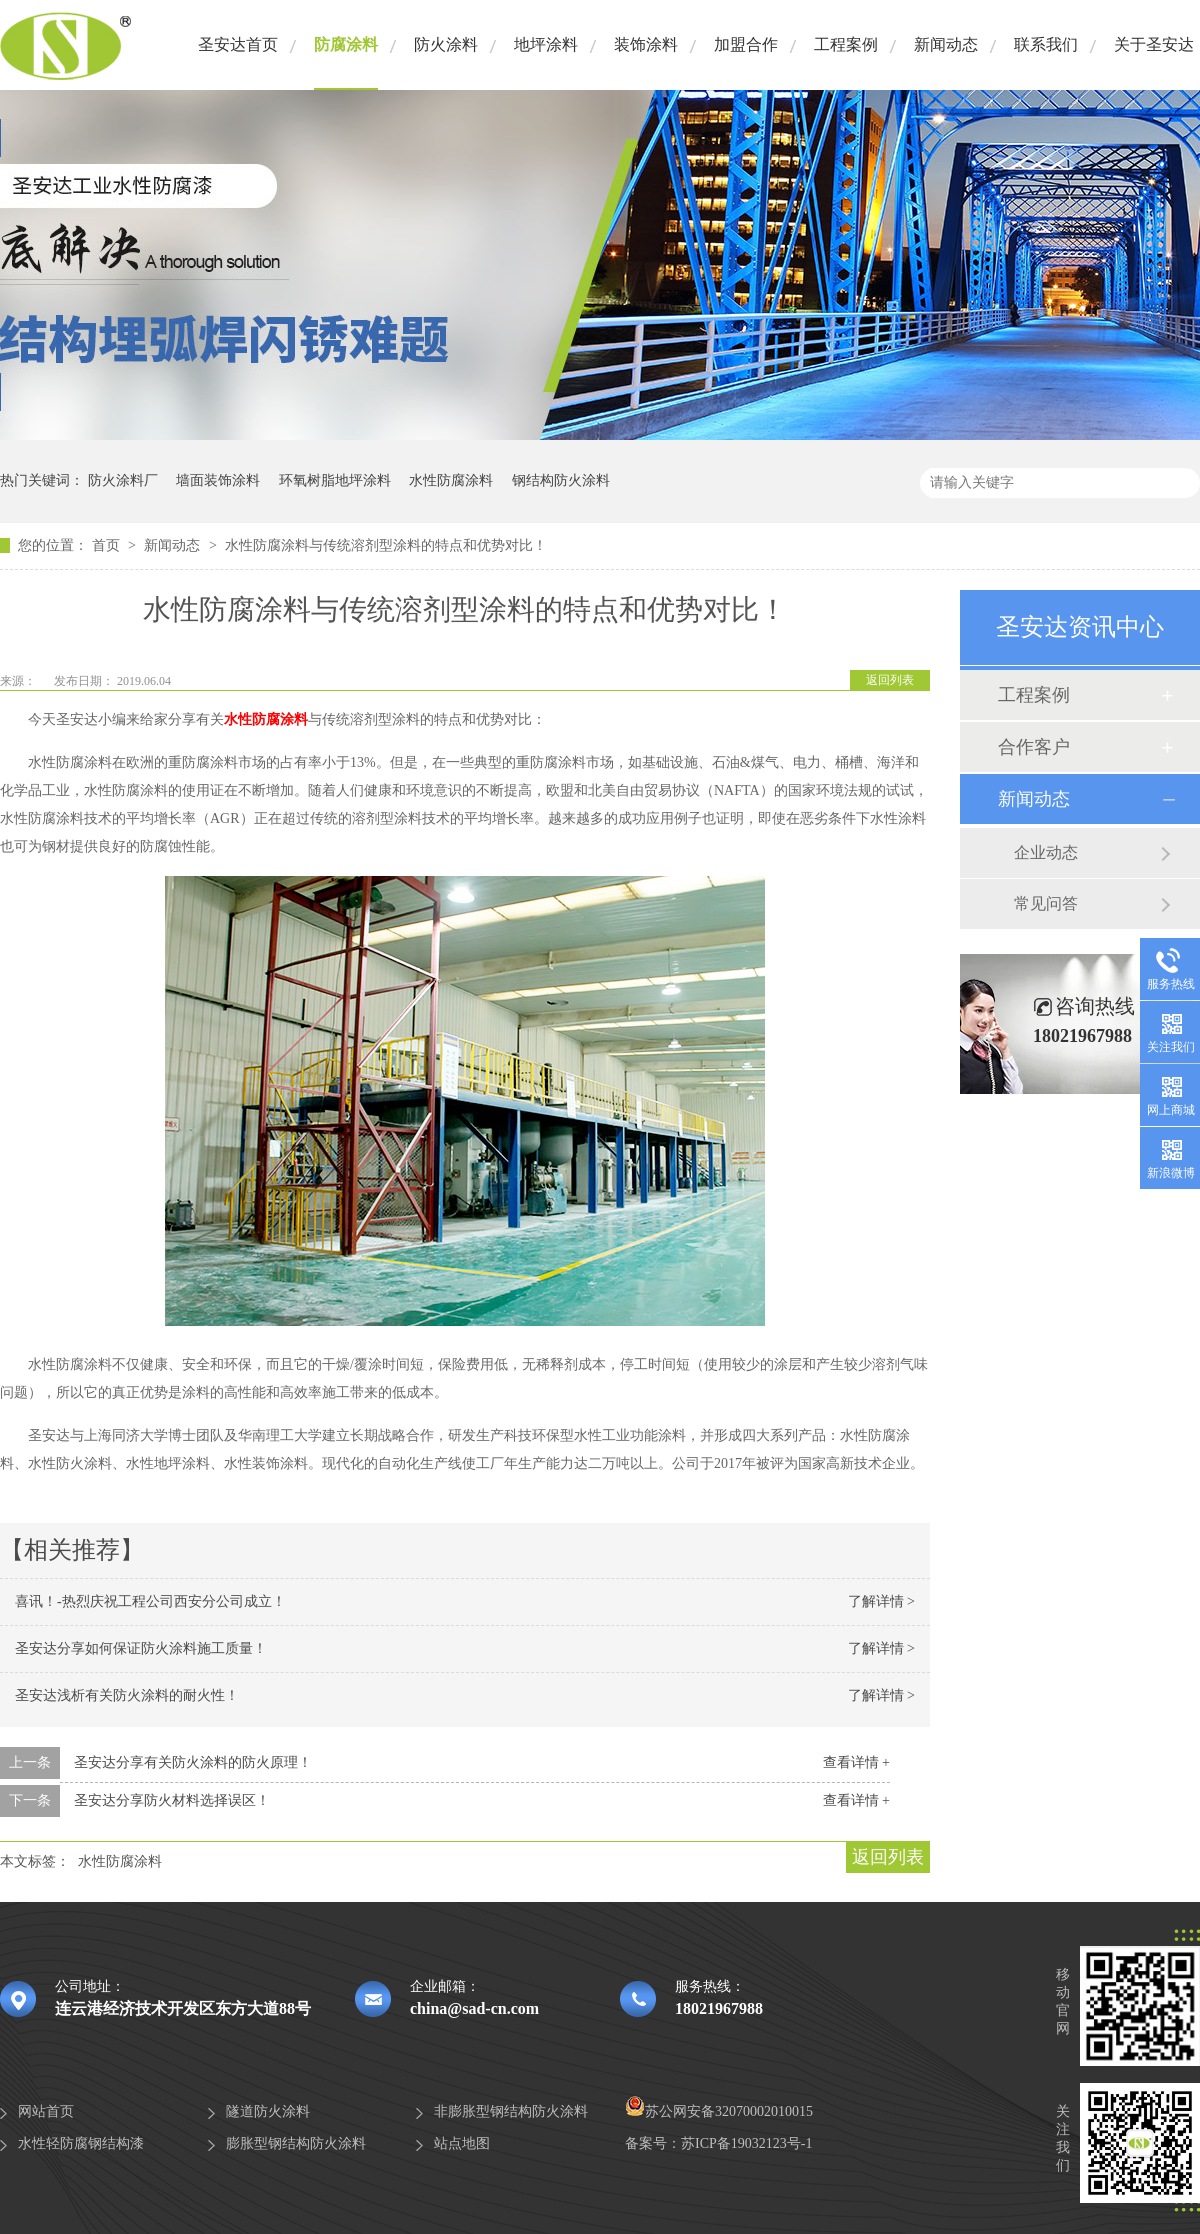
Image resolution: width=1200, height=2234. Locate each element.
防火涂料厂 (123, 480)
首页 (108, 545)
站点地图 (462, 2143)
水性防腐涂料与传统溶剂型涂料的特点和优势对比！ (386, 545)
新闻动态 (946, 44)
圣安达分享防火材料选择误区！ (172, 1800)
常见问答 (1046, 903)
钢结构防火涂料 (561, 480)
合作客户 (1034, 747)
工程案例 (846, 44)
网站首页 (46, 2111)
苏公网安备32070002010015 (719, 2111)
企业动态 (1046, 852)
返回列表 (890, 680)
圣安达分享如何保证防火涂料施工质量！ (141, 1648)
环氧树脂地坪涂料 (335, 480)
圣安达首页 (238, 44)
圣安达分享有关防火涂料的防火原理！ (193, 1762)
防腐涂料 (346, 44)
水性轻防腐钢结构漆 (81, 2143)
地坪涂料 (546, 44)
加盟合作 (746, 44)
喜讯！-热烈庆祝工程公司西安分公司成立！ (150, 1601)
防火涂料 (446, 44)
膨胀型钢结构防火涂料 (296, 2143)
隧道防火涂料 (268, 2111)
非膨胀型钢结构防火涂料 (511, 2111)
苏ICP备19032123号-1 (746, 2143)
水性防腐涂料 (451, 480)
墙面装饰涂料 (218, 480)
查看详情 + (856, 1762)
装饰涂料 (646, 44)
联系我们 (1046, 44)
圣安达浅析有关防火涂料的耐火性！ (127, 1695)
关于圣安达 (1154, 44)
